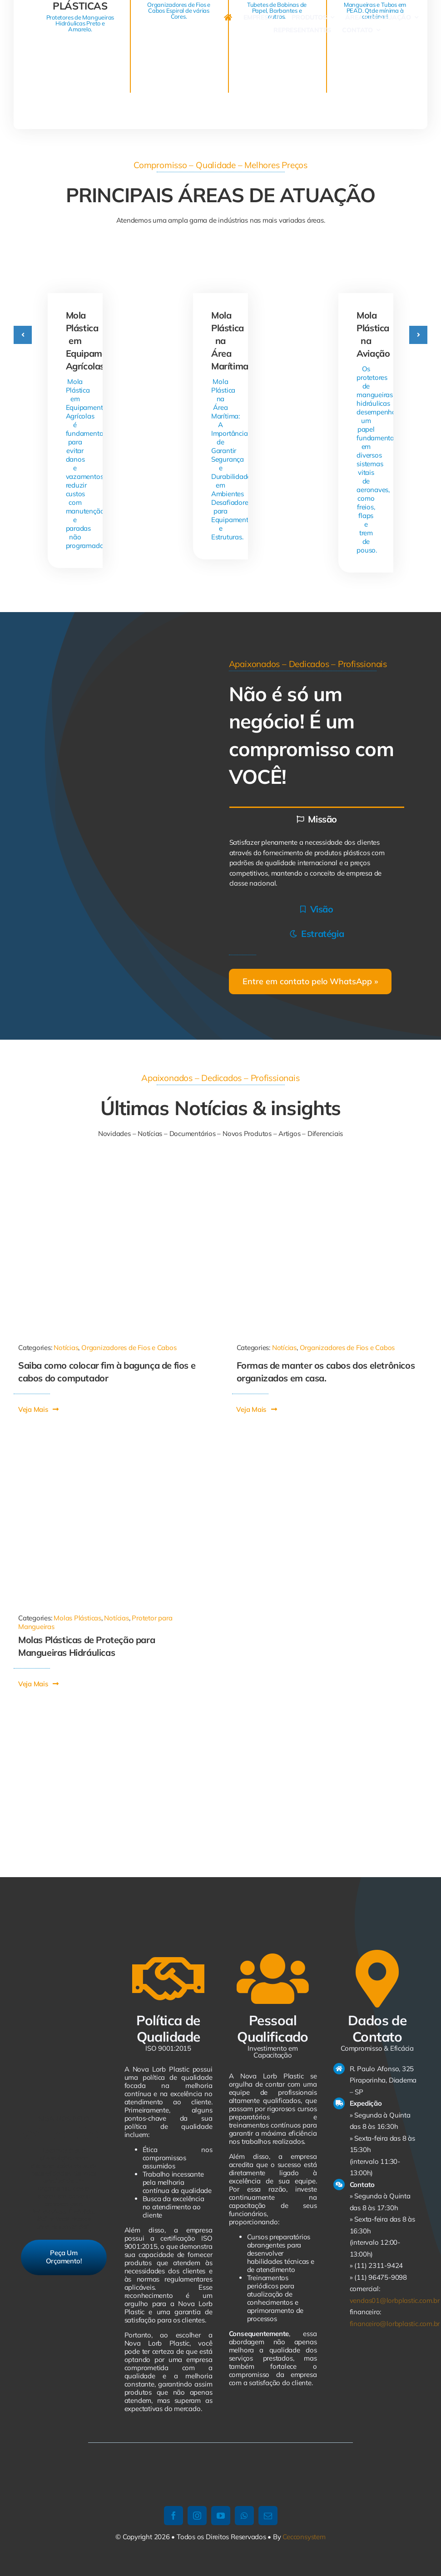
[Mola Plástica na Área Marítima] (220, 261)
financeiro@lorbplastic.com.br (395, 2323)
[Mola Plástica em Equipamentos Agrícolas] (75, 261)
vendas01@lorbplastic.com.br (395, 2300)
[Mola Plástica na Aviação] (366, 261)
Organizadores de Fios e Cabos (128, 1347)
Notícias (66, 1347)
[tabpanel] (317, 863)
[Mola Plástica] (111, 1444)
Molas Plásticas (77, 1618)
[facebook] (173, 2515)
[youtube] (220, 2515)
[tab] (316, 819)
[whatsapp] (244, 2515)
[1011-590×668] (111, 1169)
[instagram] (197, 2515)
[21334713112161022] (330, 1169)
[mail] (267, 2515)
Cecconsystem (303, 2536)
